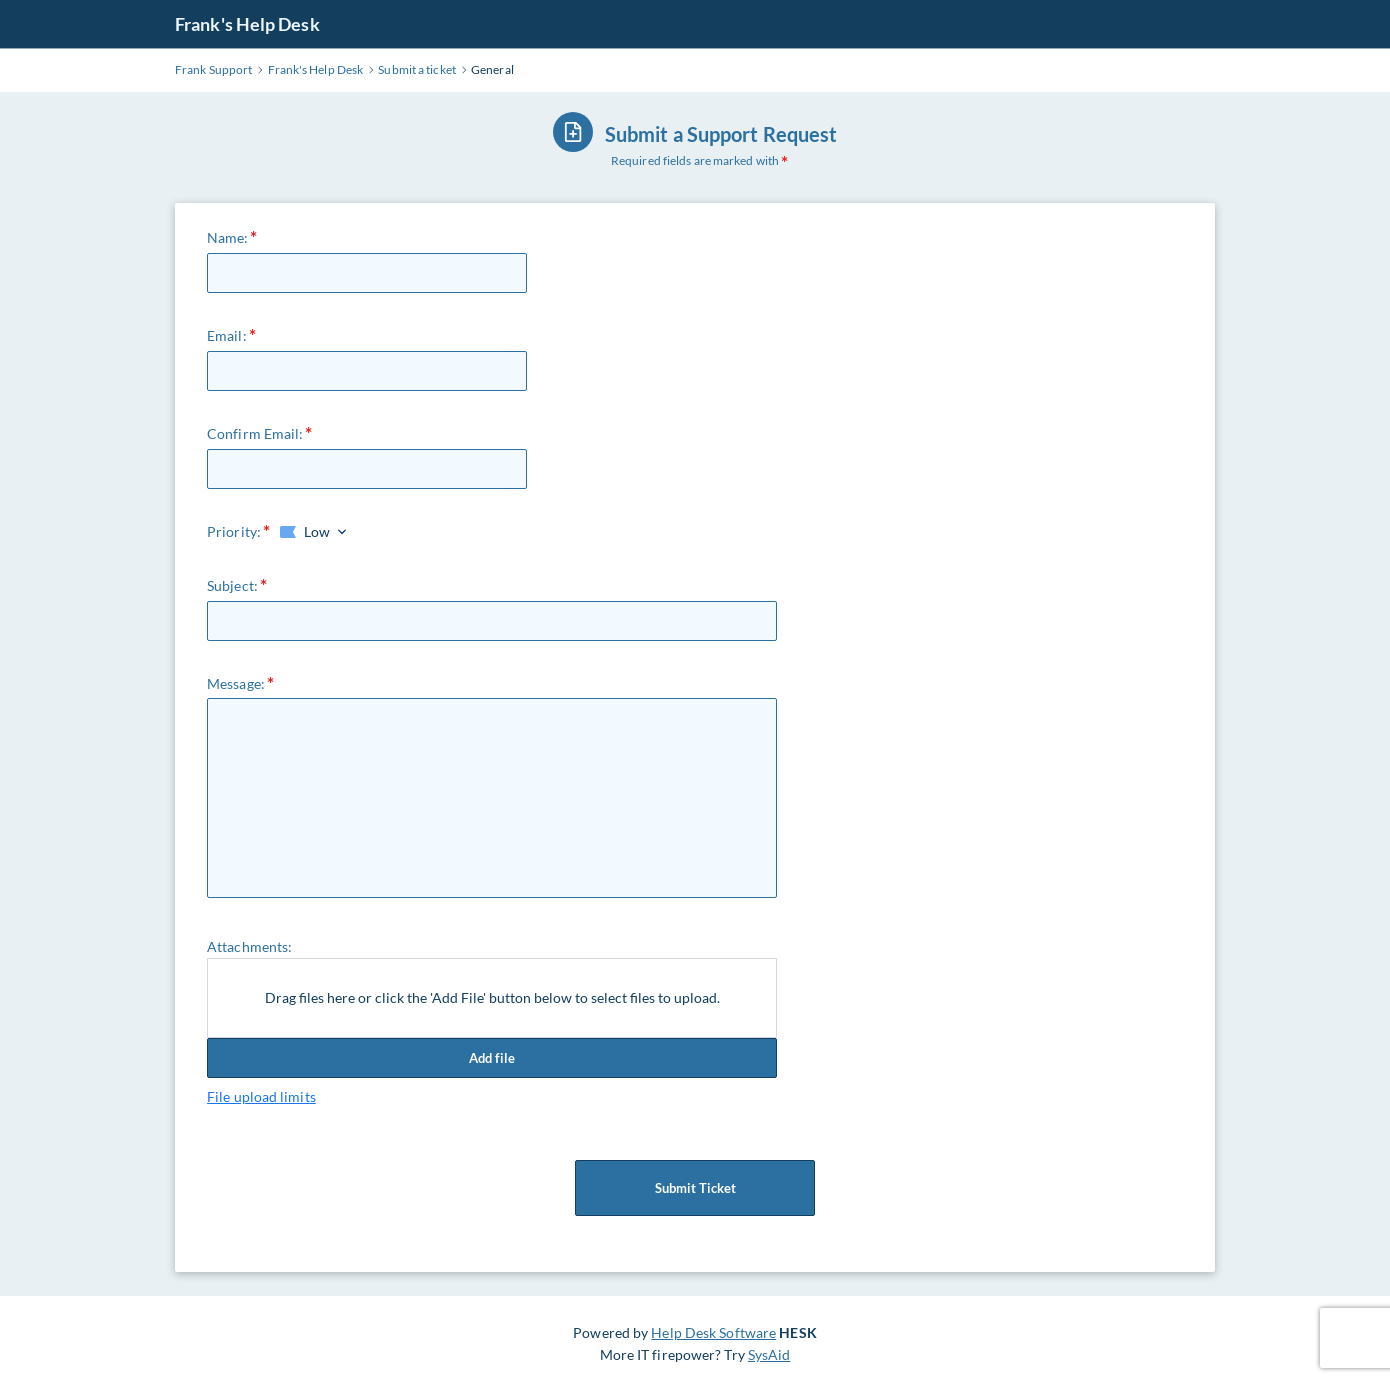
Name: (228, 237)
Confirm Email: (255, 433)
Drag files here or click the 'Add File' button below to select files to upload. (492, 997)
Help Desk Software (713, 1332)
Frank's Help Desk (247, 24)
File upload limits (261, 1096)
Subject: (232, 585)
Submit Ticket (695, 1188)
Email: (227, 335)
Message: (236, 683)
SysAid (769, 1354)
